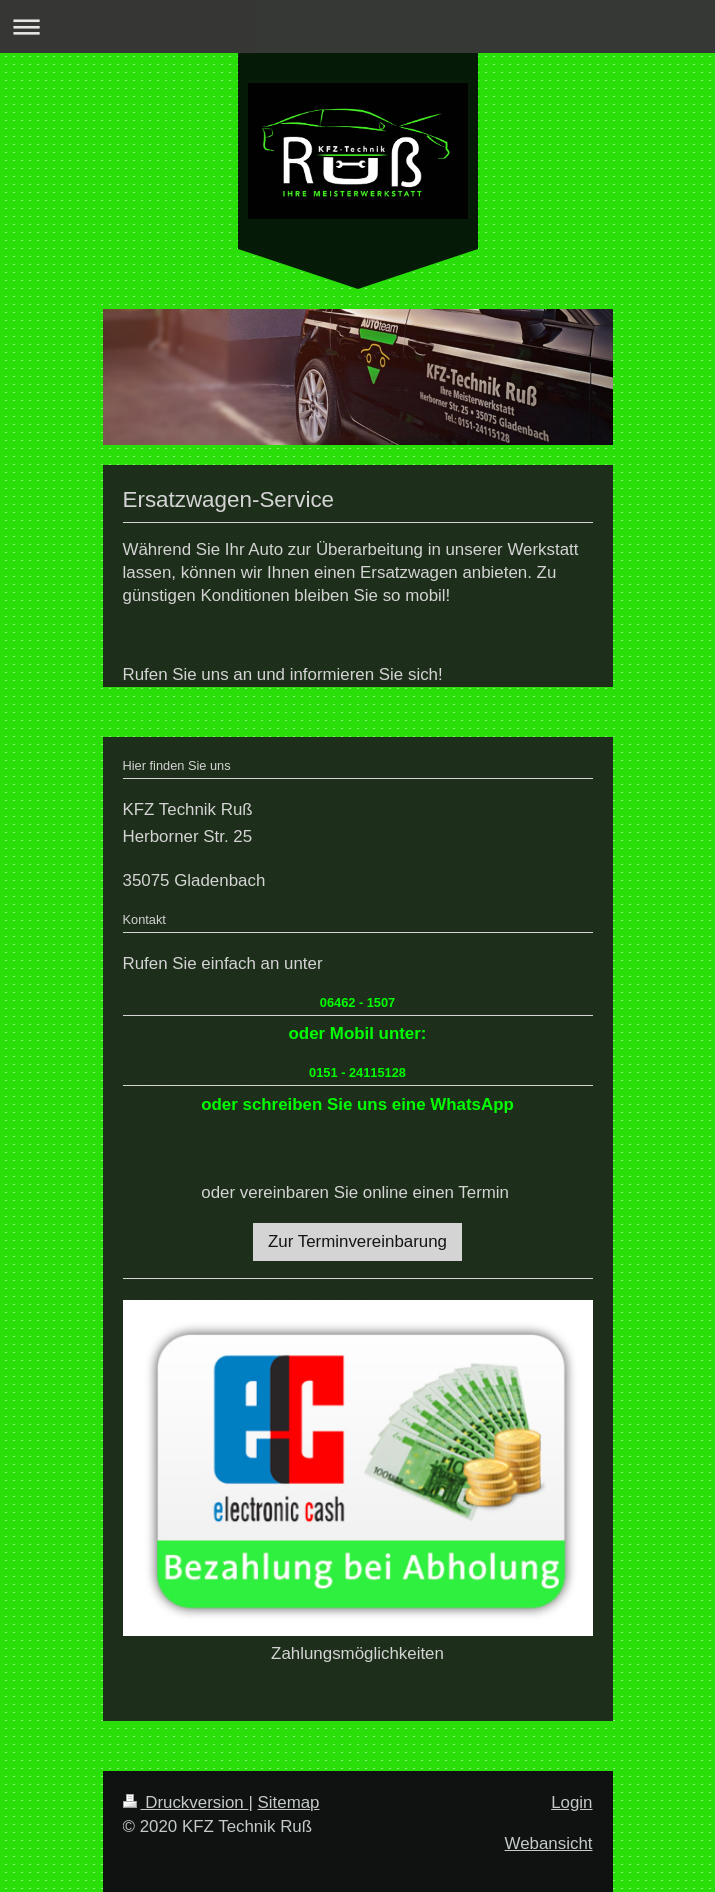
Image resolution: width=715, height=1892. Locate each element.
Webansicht (549, 1843)
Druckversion (186, 1802)
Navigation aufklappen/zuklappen (357, 26)
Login (571, 1802)
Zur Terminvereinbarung (357, 1241)
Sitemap (289, 1802)
